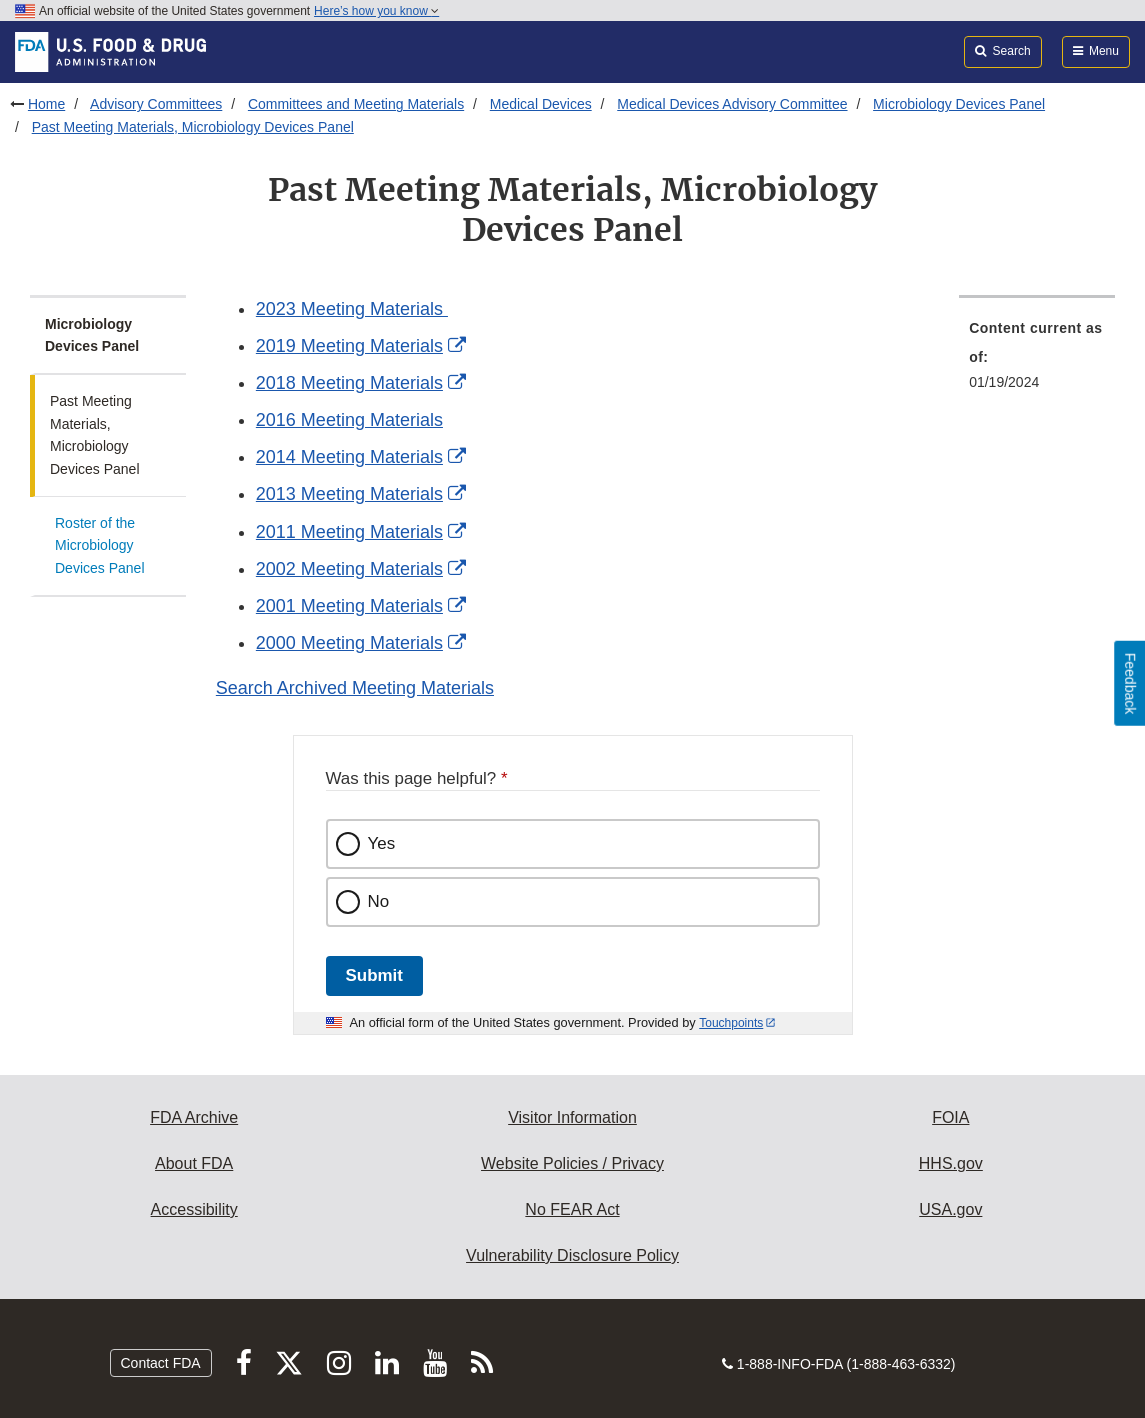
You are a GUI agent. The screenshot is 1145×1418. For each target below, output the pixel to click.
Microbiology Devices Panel (959, 104)
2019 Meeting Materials (349, 346)
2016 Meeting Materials (349, 420)
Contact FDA (161, 1363)
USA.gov (950, 1209)
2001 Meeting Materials (349, 606)
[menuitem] (1037, 361)
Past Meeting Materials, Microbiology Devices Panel (193, 127)
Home (46, 104)
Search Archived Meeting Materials (355, 688)
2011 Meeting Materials (349, 532)
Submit (374, 975)
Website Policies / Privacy (572, 1163)
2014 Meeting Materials (349, 457)
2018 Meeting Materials (349, 383)
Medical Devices (541, 104)
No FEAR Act (572, 1209)
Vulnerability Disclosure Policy (572, 1255)
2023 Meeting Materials (352, 309)
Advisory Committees (156, 104)
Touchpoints (731, 1023)
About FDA (194, 1163)
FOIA (950, 1117)
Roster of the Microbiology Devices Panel (100, 545)
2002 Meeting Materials (349, 569)
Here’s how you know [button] (376, 11)
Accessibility (194, 1209)
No (379, 901)
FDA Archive (194, 1117)
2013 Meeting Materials (349, 494)
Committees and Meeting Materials (356, 104)
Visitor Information (572, 1117)
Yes (382, 843)
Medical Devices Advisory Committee (732, 104)
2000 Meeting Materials (349, 643)
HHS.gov (951, 1163)
